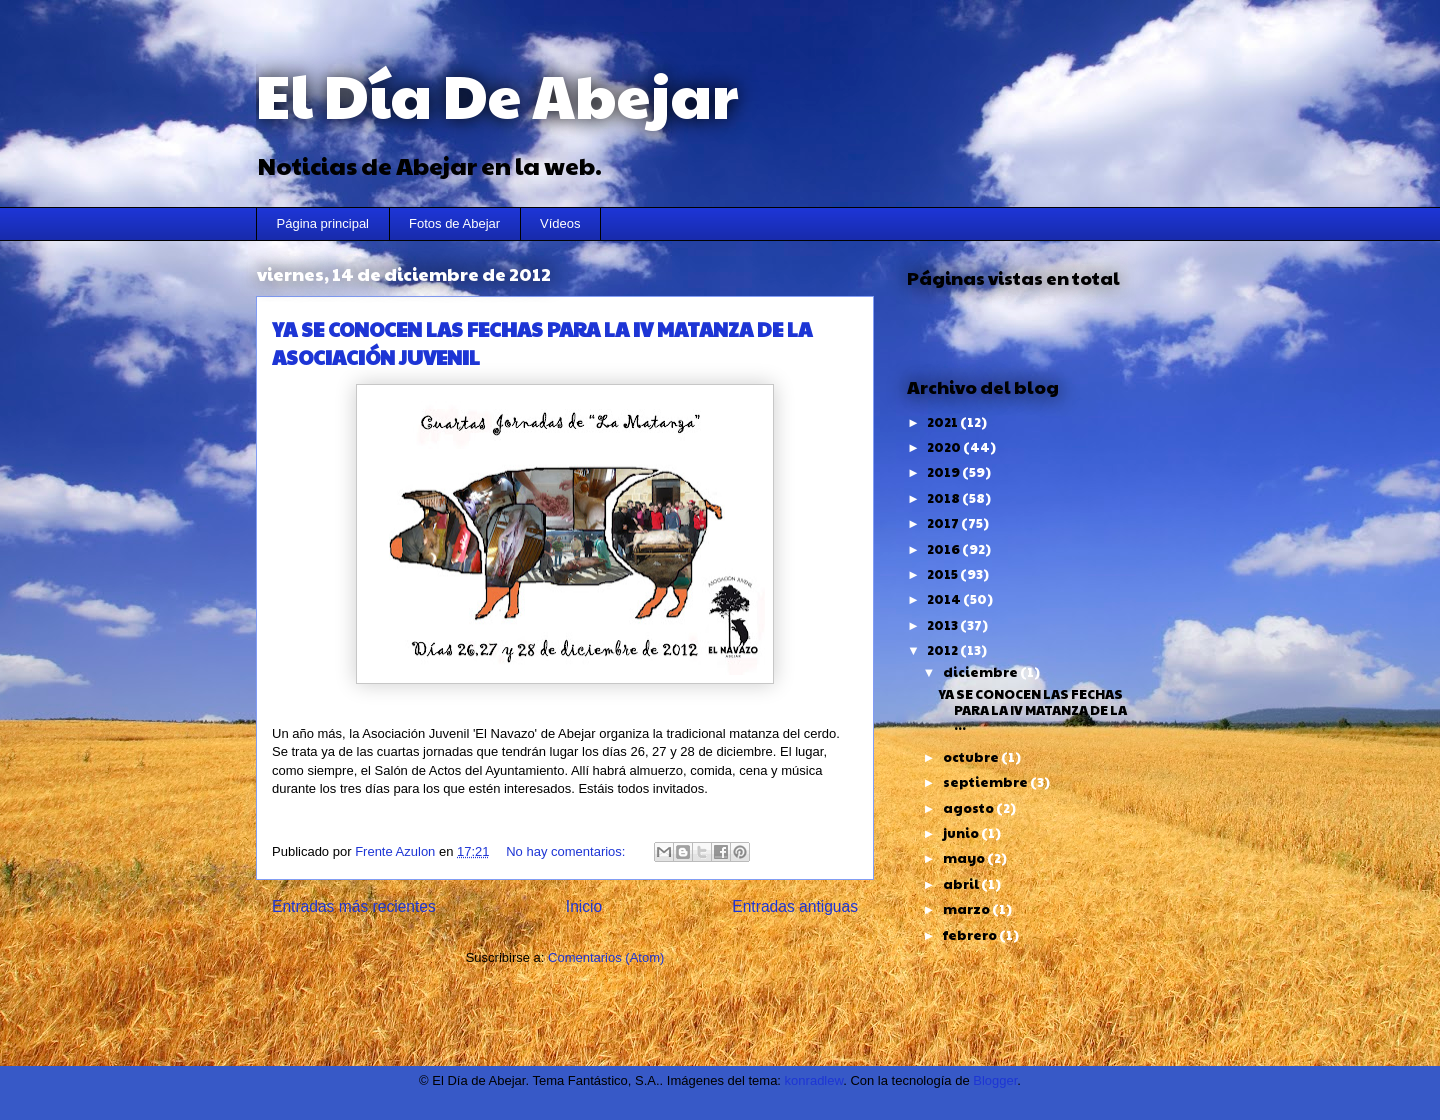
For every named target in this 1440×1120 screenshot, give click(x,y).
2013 (943, 625)
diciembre (981, 672)
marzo (967, 909)
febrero (971, 935)
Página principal (323, 223)
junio (962, 833)
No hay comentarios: (567, 851)
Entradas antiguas (795, 906)
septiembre (986, 782)
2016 (944, 549)
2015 (943, 574)
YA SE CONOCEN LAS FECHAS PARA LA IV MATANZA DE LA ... (1033, 709)
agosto (969, 808)
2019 (944, 472)
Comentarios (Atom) (606, 957)
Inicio (584, 906)
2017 (944, 523)
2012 (943, 650)
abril (962, 884)
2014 (945, 599)
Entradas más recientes (354, 906)
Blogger (995, 1080)
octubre (972, 757)
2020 (945, 447)
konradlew (814, 1080)
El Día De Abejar (497, 94)
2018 (944, 498)
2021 (943, 422)
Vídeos (560, 223)
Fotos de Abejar (454, 223)
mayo (965, 858)
